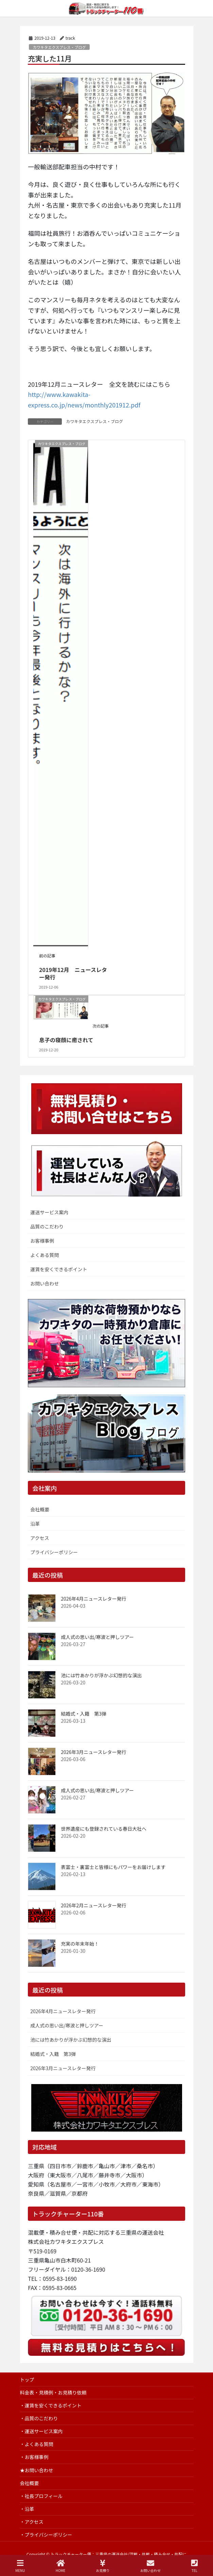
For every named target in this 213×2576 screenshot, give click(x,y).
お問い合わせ (44, 1283)
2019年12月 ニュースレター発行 (73, 973)
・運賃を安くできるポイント (51, 2405)
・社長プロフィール (41, 2496)
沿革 (35, 1523)
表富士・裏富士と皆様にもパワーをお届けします (113, 1867)
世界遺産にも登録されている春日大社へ (103, 1828)
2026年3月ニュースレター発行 (93, 1752)
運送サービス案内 (49, 1212)
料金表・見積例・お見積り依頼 (53, 2392)
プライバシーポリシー (54, 1552)
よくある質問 (44, 1255)
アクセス (39, 1537)
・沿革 (27, 2508)
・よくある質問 (36, 2444)
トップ (27, 2379)
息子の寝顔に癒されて (66, 1040)
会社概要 (39, 1509)
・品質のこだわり (39, 2418)
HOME (61, 2566)
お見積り (103, 2566)
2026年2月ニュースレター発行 (93, 1905)
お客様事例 (42, 1240)
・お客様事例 (34, 2457)
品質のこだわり (47, 1226)
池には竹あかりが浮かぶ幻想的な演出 (101, 1675)
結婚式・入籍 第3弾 (83, 1713)
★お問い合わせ (36, 2470)
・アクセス (31, 2521)
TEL (194, 2566)
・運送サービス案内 (41, 2431)
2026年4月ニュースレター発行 (93, 1598)
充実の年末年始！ (80, 1943)
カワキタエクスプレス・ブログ (59, 47)
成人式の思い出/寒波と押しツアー (97, 1637)
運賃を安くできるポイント (58, 1269)
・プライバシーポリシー (46, 2534)
